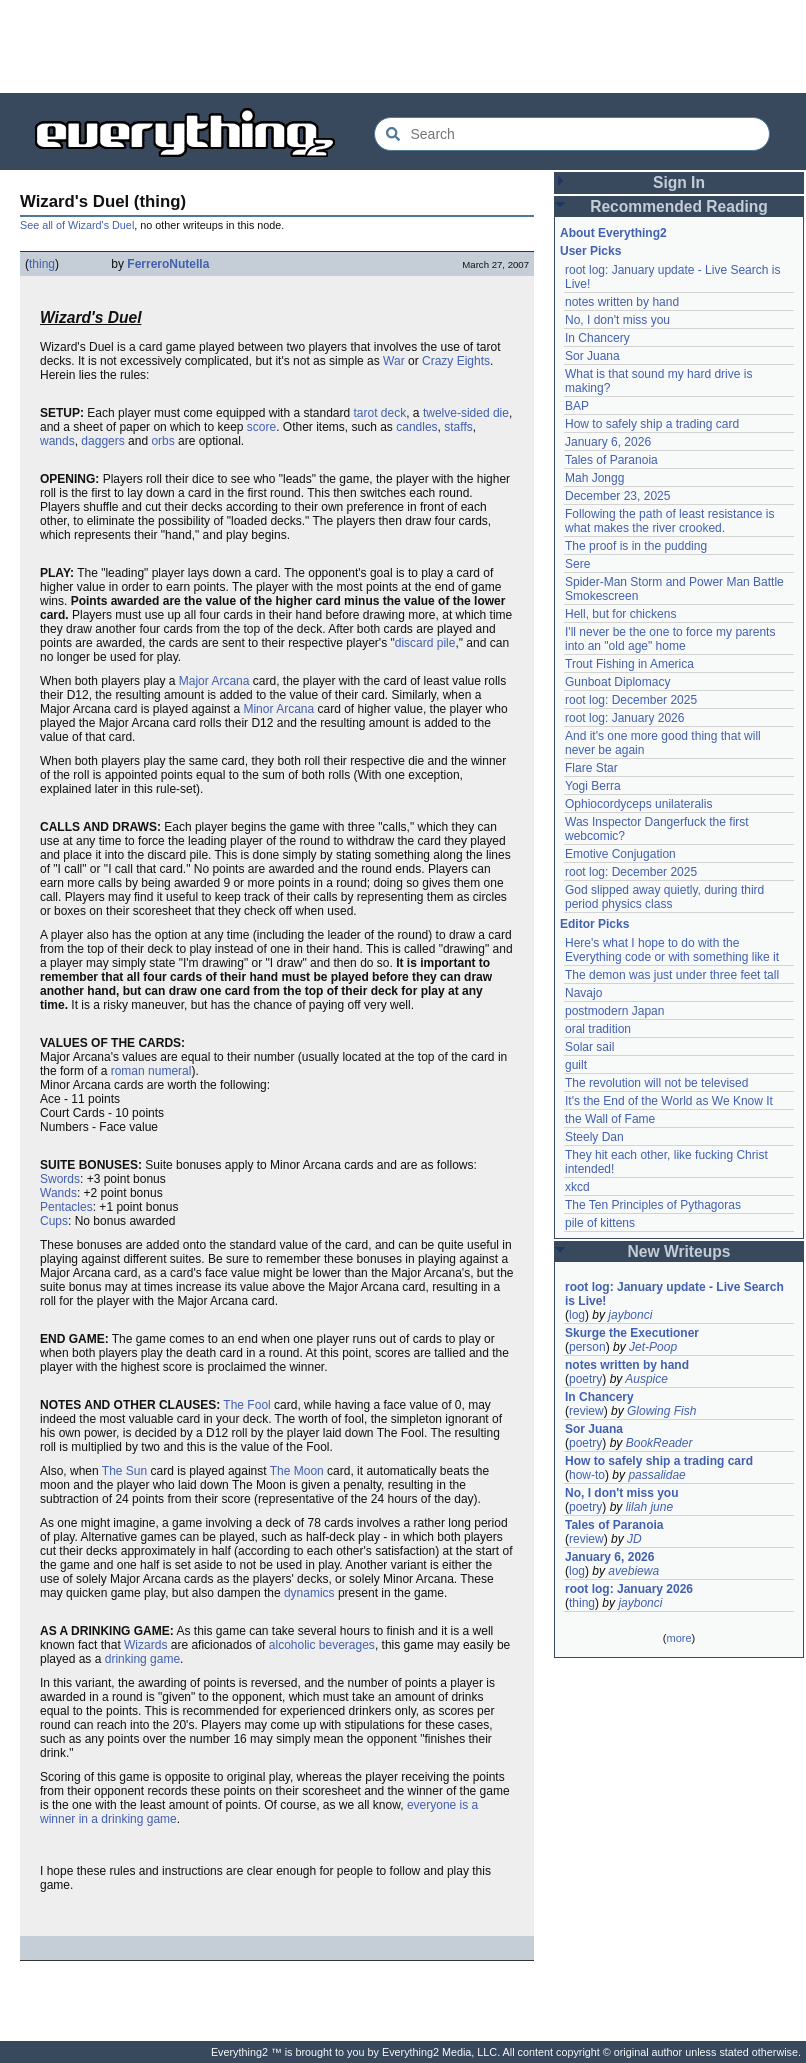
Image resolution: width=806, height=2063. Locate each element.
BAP (577, 406)
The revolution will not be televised (656, 1083)
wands (57, 441)
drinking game (142, 1659)
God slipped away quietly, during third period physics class (664, 897)
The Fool (246, 1405)
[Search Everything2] (572, 134)
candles (416, 427)
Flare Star (591, 768)
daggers (102, 441)
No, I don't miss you (617, 320)
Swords (60, 1179)
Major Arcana (214, 681)
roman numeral (151, 1071)
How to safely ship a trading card (652, 424)
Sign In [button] (679, 182)
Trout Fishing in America (629, 664)
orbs (162, 441)
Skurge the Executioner (632, 1333)
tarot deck (380, 413)
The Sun (124, 1471)
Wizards (145, 1645)
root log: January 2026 (624, 718)
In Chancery (597, 338)
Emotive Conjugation (620, 854)
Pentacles (66, 1207)
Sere (577, 564)
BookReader (659, 1443)
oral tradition (598, 1029)
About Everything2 (613, 233)
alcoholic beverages (322, 1645)
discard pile (425, 643)
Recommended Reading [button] (679, 206)
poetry (585, 1379)
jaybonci (630, 1315)
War (394, 361)
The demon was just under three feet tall (672, 975)
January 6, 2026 (608, 442)
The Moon (297, 1471)
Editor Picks (594, 924)
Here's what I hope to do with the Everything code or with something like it (672, 950)
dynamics (309, 1593)
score (261, 427)
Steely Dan (594, 1137)
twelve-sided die (466, 413)
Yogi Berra (593, 786)
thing (42, 264)
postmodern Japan (614, 1011)
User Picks (590, 251)
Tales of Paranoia (611, 460)
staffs (458, 427)
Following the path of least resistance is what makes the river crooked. (669, 521)
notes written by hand (622, 302)
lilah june (649, 1507)
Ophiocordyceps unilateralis (638, 804)
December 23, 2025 (617, 496)
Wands (58, 1193)
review (586, 1411)
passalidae (656, 1475)
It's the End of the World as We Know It (669, 1101)
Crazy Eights (456, 361)
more (678, 1638)
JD (634, 1539)
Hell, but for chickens (620, 614)
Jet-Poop (653, 1347)
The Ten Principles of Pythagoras (653, 1205)
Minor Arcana (278, 709)
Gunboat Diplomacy (617, 682)
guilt (576, 1065)
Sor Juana (592, 356)
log (577, 1315)
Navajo (583, 993)
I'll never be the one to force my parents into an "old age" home (670, 639)
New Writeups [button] (679, 1251)
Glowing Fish (661, 1411)
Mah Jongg (594, 478)
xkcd (577, 1187)
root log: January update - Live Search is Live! (674, 1294)
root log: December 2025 (631, 700)
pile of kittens (600, 1223)
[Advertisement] (403, 45)
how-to (587, 1475)
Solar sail (589, 1047)
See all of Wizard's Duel (77, 225)
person (587, 1347)
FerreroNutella (168, 264)
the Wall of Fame (610, 1119)
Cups (54, 1221)
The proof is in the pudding (636, 546)
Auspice (646, 1379)
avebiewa (633, 1571)
